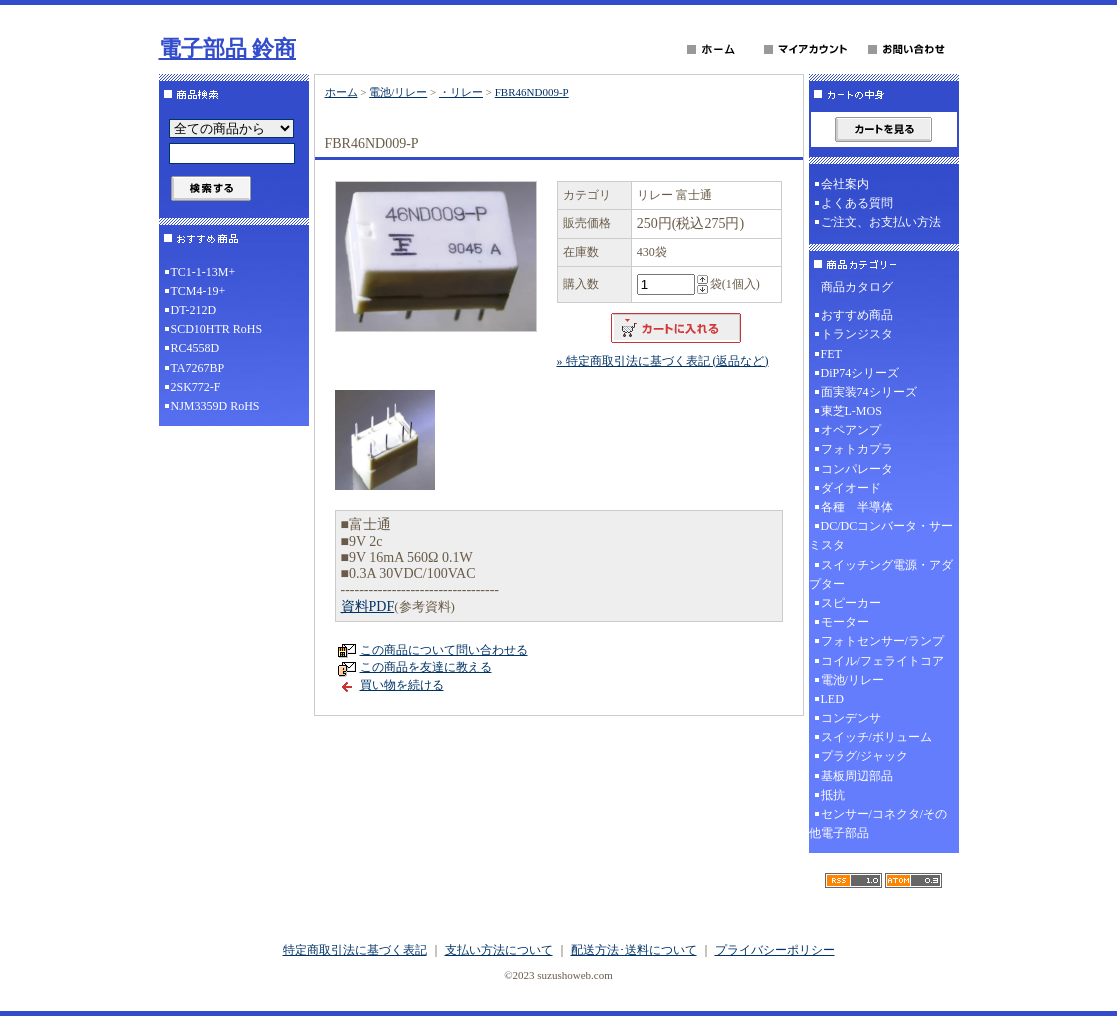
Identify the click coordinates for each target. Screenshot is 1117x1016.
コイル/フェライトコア (882, 661)
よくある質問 (857, 203)
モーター (845, 622)
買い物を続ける (402, 685)
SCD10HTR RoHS (217, 329)
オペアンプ (851, 430)
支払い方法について (499, 950)
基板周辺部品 (857, 776)
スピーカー (851, 603)
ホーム (341, 92)
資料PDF (368, 606)
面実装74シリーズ (869, 392)
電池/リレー (398, 92)
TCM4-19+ (198, 291)
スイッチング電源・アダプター (881, 574)
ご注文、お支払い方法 (881, 222)
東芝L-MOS (851, 411)
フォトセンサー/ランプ (882, 641)
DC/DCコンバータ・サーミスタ (881, 535)
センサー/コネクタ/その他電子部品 (878, 823)
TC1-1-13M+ (203, 272)
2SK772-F (196, 387)
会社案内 (845, 184)
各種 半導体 (857, 507)
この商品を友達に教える (426, 667)
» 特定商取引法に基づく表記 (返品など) (663, 361)
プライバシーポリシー (775, 950)
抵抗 (833, 795)
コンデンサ (851, 718)
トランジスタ (857, 334)
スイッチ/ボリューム (876, 737)
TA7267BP (198, 368)
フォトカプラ (857, 449)
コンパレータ (857, 469)
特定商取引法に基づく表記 (355, 950)
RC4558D (195, 348)
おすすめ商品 (857, 315)
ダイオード (851, 488)
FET (831, 354)
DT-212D (194, 310)
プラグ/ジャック (864, 756)
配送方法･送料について (634, 950)
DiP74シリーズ (860, 373)
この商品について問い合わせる (444, 650)
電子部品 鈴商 (228, 48)
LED (832, 699)
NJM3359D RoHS (215, 406)
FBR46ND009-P (532, 92)
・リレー (461, 92)
